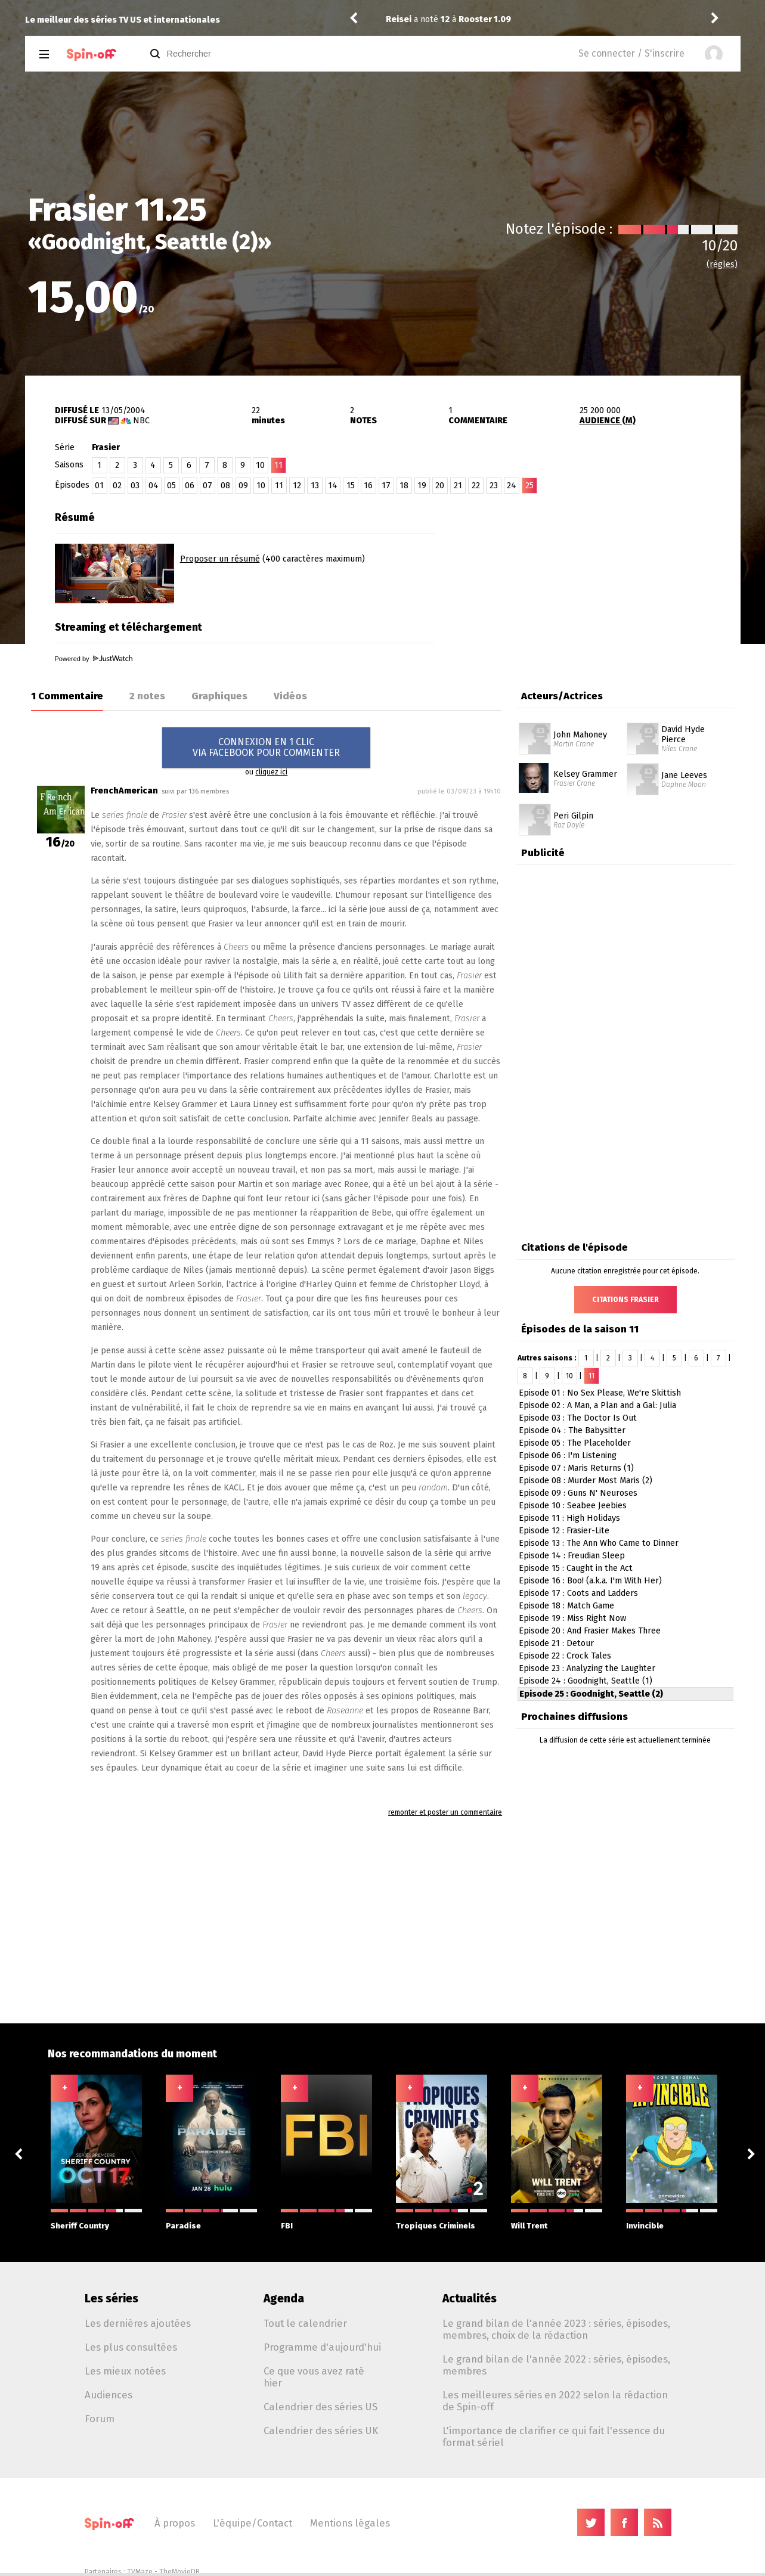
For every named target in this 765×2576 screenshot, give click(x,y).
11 (279, 486)
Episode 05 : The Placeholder (575, 1443)
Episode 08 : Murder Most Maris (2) (585, 1480)
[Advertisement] (601, 580)
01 (99, 486)
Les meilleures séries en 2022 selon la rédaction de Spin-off (555, 2401)
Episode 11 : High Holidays (569, 1518)
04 (153, 486)
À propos (174, 2523)
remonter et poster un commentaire (445, 1812)
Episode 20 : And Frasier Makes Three (590, 1631)
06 (189, 486)
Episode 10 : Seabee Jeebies (573, 1506)
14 (332, 486)
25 (529, 486)
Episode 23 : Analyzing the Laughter (587, 1668)
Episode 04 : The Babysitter (572, 1430)
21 (458, 486)
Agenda (284, 2298)
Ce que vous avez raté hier (314, 2377)
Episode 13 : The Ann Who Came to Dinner (599, 1543)
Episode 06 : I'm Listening (568, 1455)
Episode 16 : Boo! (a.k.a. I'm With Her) (590, 1581)
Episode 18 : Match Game (566, 1606)
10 (260, 465)
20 (439, 486)
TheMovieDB (179, 2572)
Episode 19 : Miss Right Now (572, 1618)
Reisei (398, 19)
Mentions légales (350, 2523)
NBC (141, 421)
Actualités (469, 2298)
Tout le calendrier (305, 2323)
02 (117, 486)
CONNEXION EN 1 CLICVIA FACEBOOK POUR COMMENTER (266, 747)
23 (494, 486)
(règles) (722, 264)
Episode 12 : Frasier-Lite (564, 1531)
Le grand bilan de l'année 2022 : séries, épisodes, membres (556, 2365)
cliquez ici (271, 772)
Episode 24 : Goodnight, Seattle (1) (585, 1681)
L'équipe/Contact (252, 2523)
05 (171, 486)
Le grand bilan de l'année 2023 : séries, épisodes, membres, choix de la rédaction (556, 2329)
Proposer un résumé (220, 559)
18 (403, 486)
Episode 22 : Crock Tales (565, 1656)
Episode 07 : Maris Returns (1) (576, 1468)
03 (135, 486)
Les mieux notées (125, 2371)
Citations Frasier (625, 1299)
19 (421, 486)
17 (386, 486)
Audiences (108, 2395)
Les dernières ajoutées (138, 2323)
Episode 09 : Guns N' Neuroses (578, 1493)
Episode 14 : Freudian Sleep (572, 1556)
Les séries (111, 2298)
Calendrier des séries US (320, 2407)
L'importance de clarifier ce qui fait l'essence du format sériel (553, 2436)
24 (511, 486)
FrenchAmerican (124, 791)
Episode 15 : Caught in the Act (576, 1568)
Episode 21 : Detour (556, 1643)
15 (350, 486)
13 (315, 486)
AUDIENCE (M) (608, 421)
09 (243, 486)
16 (368, 486)
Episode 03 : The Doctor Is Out (578, 1418)
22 (476, 486)
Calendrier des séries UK (321, 2430)
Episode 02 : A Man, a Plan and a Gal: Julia (597, 1405)
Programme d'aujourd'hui (322, 2347)
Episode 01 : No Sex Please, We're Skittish (600, 1393)
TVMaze (140, 2572)
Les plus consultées (131, 2347)
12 (297, 486)
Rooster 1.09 (485, 19)
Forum (99, 2419)
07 (207, 486)
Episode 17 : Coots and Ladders (578, 1593)
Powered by (93, 658)
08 (225, 486)
